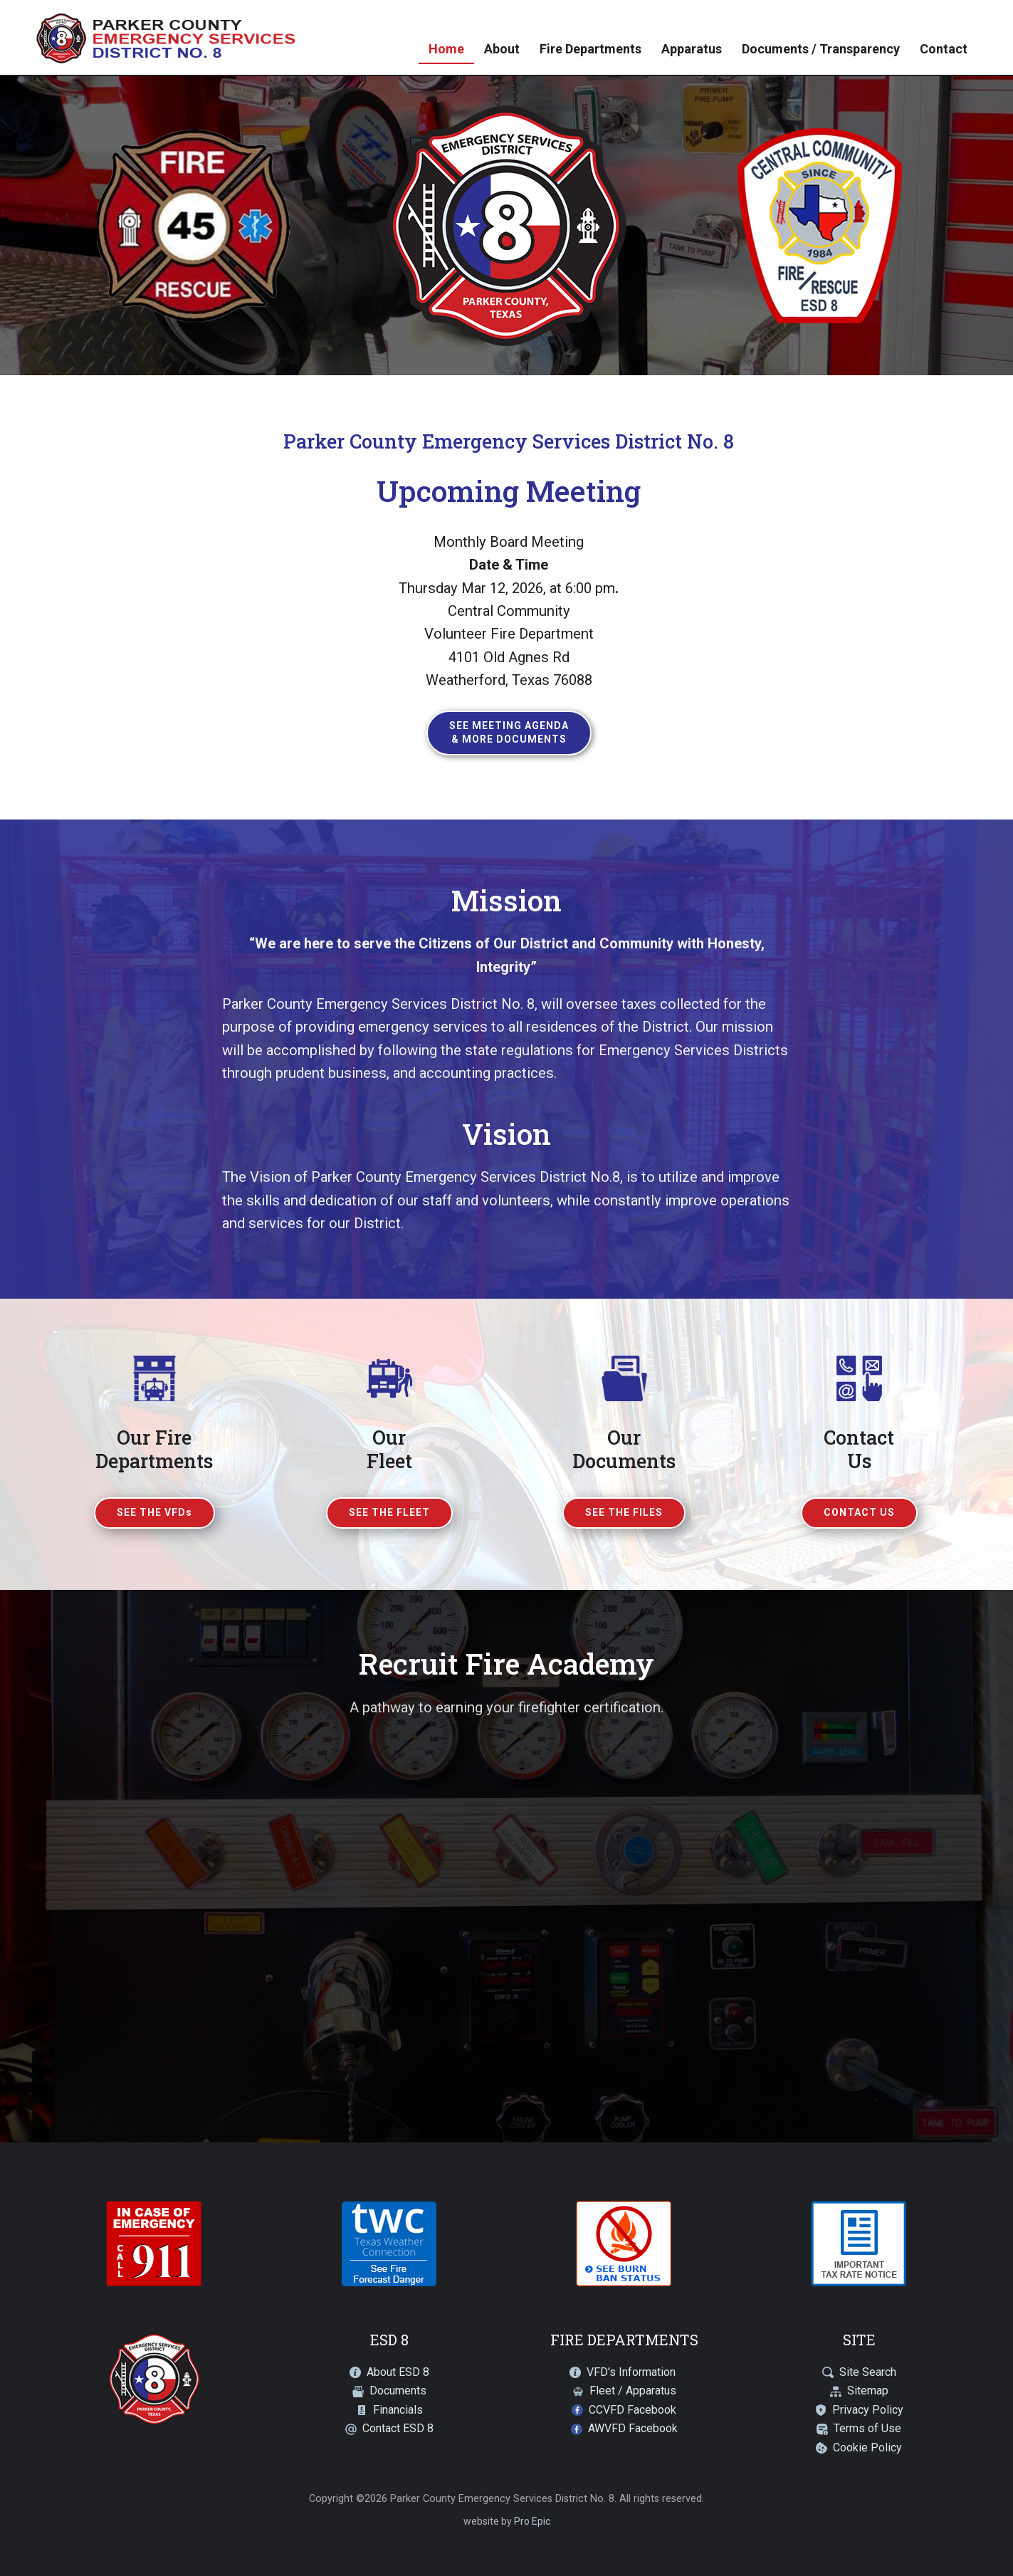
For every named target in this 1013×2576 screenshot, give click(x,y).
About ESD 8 (398, 2372)
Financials (398, 2410)
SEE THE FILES (624, 1512)
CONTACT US (859, 1512)
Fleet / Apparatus (632, 2390)
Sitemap (867, 2390)
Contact (943, 48)
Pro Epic (532, 2521)
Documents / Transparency (821, 48)
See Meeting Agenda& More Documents (509, 732)
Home (446, 48)
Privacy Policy (867, 2410)
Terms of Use (867, 2428)
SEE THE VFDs (154, 1512)
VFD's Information (631, 2372)
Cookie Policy (867, 2447)
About (502, 48)
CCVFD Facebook (632, 2410)
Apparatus (691, 48)
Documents (397, 2390)
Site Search (867, 2372)
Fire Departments (590, 48)
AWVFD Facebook (633, 2428)
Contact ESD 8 (398, 2428)
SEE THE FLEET (389, 1512)
